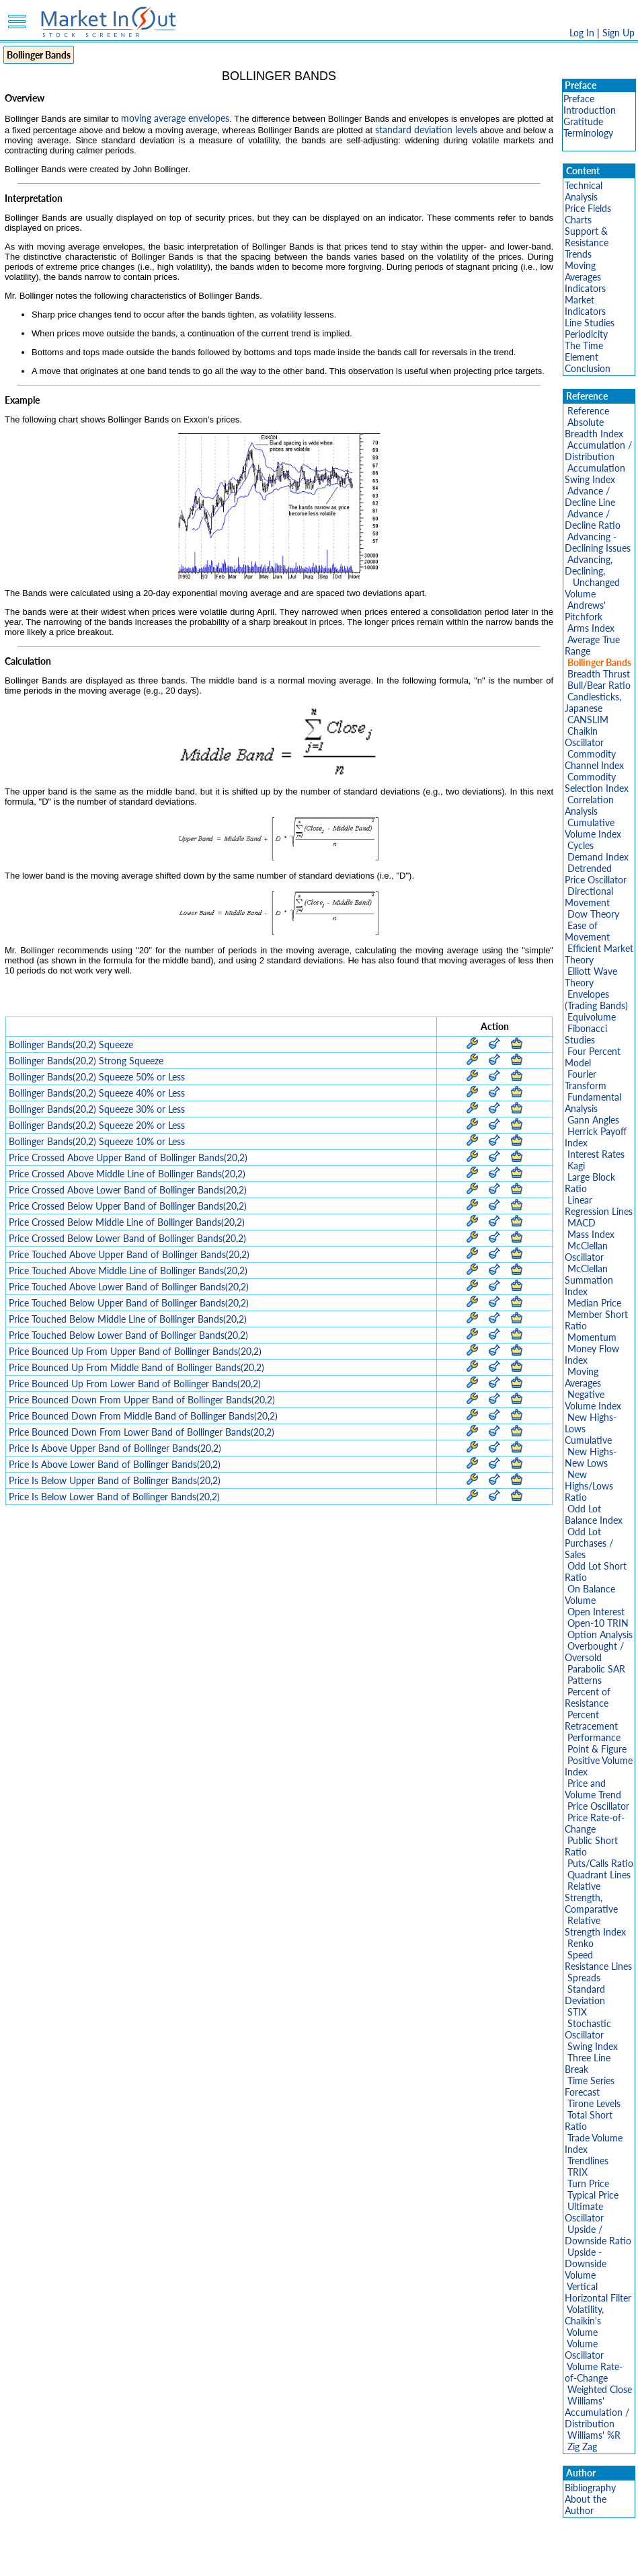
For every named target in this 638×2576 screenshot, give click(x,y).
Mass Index (590, 1234)
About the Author (585, 2504)
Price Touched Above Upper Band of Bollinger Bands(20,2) (129, 1254)
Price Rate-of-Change (595, 1823)
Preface (578, 98)
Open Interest (596, 1611)
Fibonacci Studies (586, 1034)
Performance (594, 1737)
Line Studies (589, 322)
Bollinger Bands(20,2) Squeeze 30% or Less (97, 1109)
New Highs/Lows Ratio (589, 1486)
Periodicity (586, 334)
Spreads (583, 1977)
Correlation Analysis (589, 805)
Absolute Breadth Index (594, 427)
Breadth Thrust (598, 673)
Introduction (589, 110)
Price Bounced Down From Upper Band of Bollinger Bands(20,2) (142, 1399)
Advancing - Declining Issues (598, 542)
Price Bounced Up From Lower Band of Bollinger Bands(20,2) (135, 1383)
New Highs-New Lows (590, 1457)
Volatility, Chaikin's (584, 2315)
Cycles (580, 845)
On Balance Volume (590, 1594)
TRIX (577, 2172)
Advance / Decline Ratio (593, 519)
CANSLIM (587, 719)
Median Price (594, 1303)
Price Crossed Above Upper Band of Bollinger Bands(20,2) (128, 1157)
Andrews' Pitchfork (585, 610)
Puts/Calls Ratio (600, 1863)
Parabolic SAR (596, 1669)
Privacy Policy (224, 2559)
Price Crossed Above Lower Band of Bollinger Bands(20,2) (128, 1189)
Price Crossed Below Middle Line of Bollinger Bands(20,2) (127, 1222)
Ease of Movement (587, 931)
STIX (577, 2012)
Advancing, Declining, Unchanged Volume (592, 576)
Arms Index (590, 628)
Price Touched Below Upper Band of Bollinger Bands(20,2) (129, 1303)
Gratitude (583, 121)
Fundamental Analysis (593, 1102)
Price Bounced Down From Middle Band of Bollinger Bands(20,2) (143, 1416)
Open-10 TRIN (598, 1623)
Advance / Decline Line (590, 496)
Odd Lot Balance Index (594, 1514)
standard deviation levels (426, 129)
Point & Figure (597, 1749)
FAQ (431, 2559)
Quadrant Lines (599, 1874)
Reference (588, 410)
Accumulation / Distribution (598, 450)
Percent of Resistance (587, 1697)
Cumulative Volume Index (593, 828)
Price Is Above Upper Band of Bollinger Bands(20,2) (115, 1448)
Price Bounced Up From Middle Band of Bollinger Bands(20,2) (136, 1367)
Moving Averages (583, 271)
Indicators (585, 288)
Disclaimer (165, 2559)
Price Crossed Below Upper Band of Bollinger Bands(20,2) (128, 1206)
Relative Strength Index (595, 1926)
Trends (578, 254)
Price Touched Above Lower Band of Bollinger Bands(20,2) (129, 1286)
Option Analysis (600, 1634)
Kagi (576, 1165)
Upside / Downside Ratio (598, 2234)
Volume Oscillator (584, 2349)
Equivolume (591, 1017)
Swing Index (592, 2046)
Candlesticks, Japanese (593, 702)
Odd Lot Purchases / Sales (589, 1543)
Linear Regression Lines (599, 1205)
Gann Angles (593, 1120)
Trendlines (587, 2160)
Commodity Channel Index (594, 759)
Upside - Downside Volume (585, 2263)
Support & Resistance (586, 236)
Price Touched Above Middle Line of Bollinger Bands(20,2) (128, 1270)
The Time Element (584, 351)
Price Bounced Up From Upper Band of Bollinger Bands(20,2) (135, 1351)
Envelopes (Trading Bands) (596, 999)
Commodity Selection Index (597, 782)
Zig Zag (582, 2446)
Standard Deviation (585, 1994)
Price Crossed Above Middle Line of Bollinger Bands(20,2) (127, 1173)
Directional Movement (589, 896)
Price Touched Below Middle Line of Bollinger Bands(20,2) (128, 1319)
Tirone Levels (594, 2103)
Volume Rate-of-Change (594, 2372)
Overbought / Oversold (594, 1651)
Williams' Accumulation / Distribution (597, 2412)
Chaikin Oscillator (584, 736)
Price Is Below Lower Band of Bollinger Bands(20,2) (114, 1496)
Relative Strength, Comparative (591, 1897)
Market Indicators (585, 305)
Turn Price (588, 2183)
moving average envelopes (175, 118)
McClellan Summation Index (589, 1280)
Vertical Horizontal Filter (598, 2292)
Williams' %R (594, 2435)
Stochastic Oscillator (588, 2029)
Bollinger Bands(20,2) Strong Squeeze (86, 1060)
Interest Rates (596, 1154)
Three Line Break (587, 2063)
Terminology (588, 133)
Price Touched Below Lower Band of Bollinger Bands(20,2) (128, 1335)
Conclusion (587, 368)
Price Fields (588, 208)
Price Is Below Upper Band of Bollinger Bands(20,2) (115, 1480)
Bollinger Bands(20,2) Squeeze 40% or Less (97, 1093)
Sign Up (618, 32)
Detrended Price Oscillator (596, 873)
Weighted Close (599, 2389)
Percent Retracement (591, 1720)
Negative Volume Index (593, 1400)
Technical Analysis (583, 191)
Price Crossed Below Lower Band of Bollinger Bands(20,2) (127, 1238)
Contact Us (471, 2559)
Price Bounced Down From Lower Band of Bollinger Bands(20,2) (141, 1432)
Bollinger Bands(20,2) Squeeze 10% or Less (97, 1141)
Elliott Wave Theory (591, 976)
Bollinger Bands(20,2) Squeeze (71, 1044)
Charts (578, 219)
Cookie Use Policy (376, 2559)
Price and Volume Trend (593, 1788)
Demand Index (598, 856)
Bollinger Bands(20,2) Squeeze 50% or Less (97, 1076)
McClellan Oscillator (586, 1251)
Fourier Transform (585, 1079)
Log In (581, 32)
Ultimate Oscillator (584, 2212)
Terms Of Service (296, 2559)
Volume (582, 2332)
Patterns (584, 1680)
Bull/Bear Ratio (599, 685)
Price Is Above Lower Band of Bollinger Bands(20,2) (115, 1464)
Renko (580, 1943)
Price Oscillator (598, 1806)
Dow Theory (593, 914)
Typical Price (593, 2195)
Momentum (591, 1337)
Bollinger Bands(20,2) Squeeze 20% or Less (97, 1125)
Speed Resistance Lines (598, 1960)
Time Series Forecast (589, 2086)
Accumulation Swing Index (595, 473)
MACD (581, 1222)
